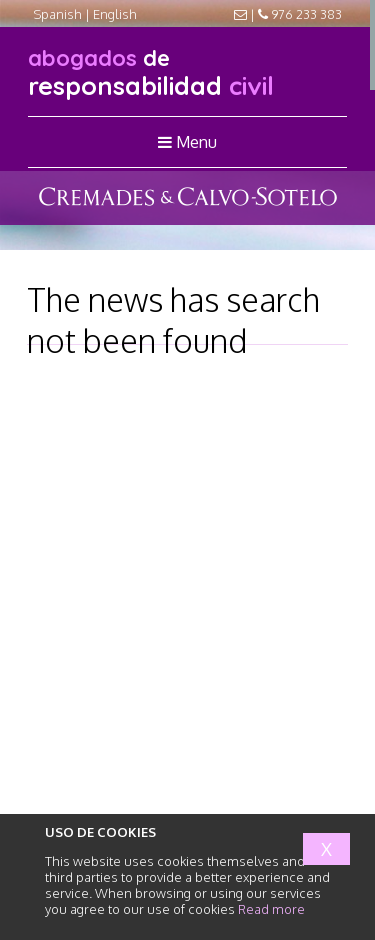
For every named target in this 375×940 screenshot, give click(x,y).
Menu (187, 142)
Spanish (57, 14)
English (115, 14)
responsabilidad (151, 72)
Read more (271, 909)
